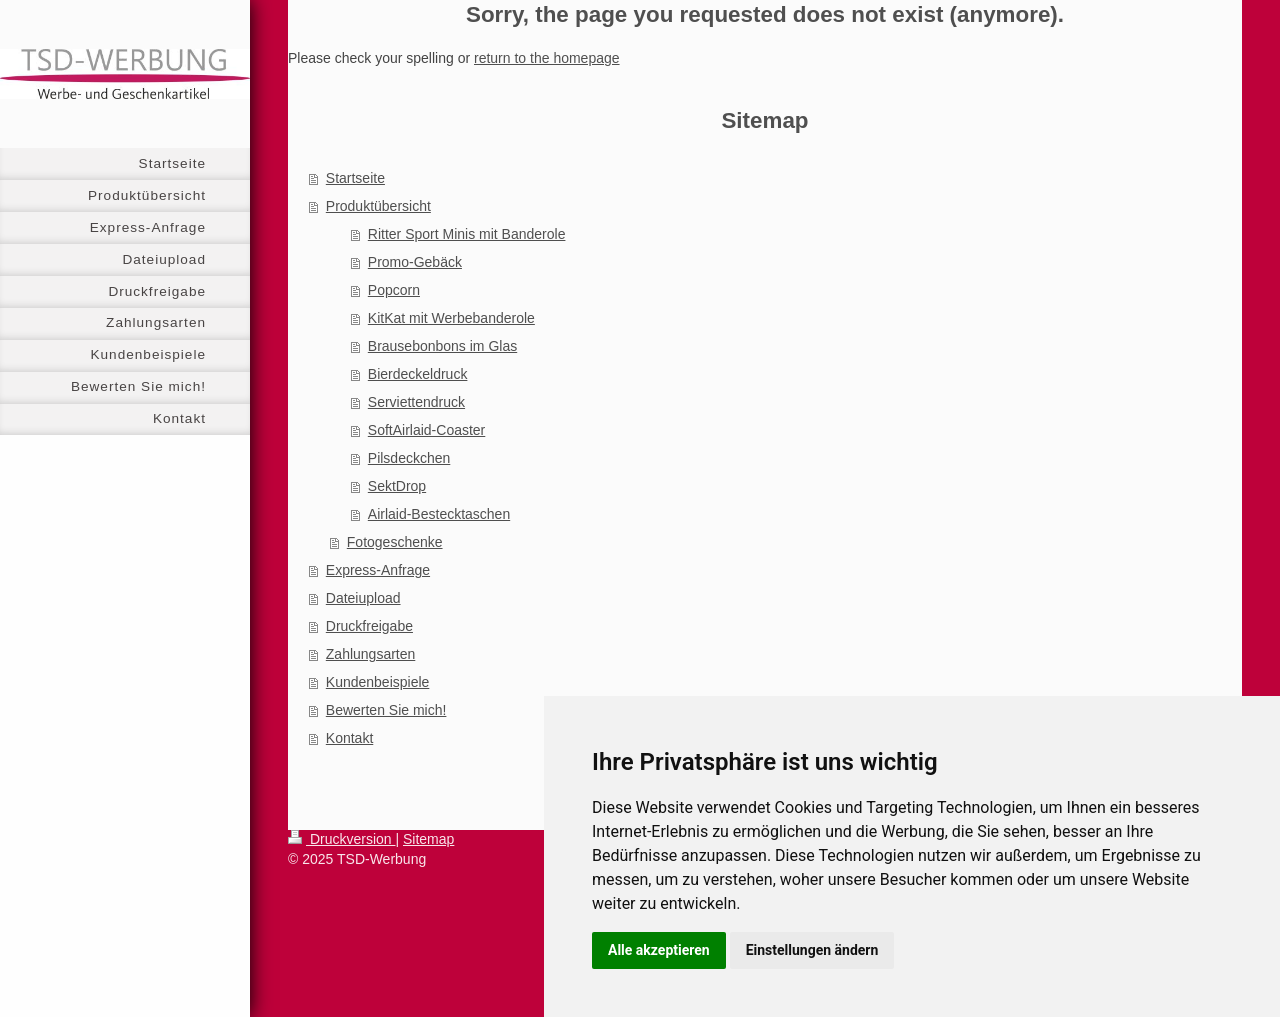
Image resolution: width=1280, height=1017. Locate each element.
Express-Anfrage (378, 570)
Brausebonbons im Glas (442, 346)
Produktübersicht (378, 206)
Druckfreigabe (369, 626)
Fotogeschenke (395, 542)
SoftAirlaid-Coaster (427, 430)
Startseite (355, 178)
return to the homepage (547, 58)
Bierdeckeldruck (418, 374)
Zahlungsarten (371, 654)
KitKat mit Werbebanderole (451, 318)
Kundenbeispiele (378, 682)
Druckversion (341, 839)
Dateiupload (363, 598)
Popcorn (394, 290)
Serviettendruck (416, 402)
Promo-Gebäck (415, 262)
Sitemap (428, 839)
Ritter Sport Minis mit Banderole (467, 234)
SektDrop (397, 486)
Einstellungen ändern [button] (812, 950)
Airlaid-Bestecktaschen (439, 514)
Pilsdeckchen (409, 458)
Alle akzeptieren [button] (659, 950)
